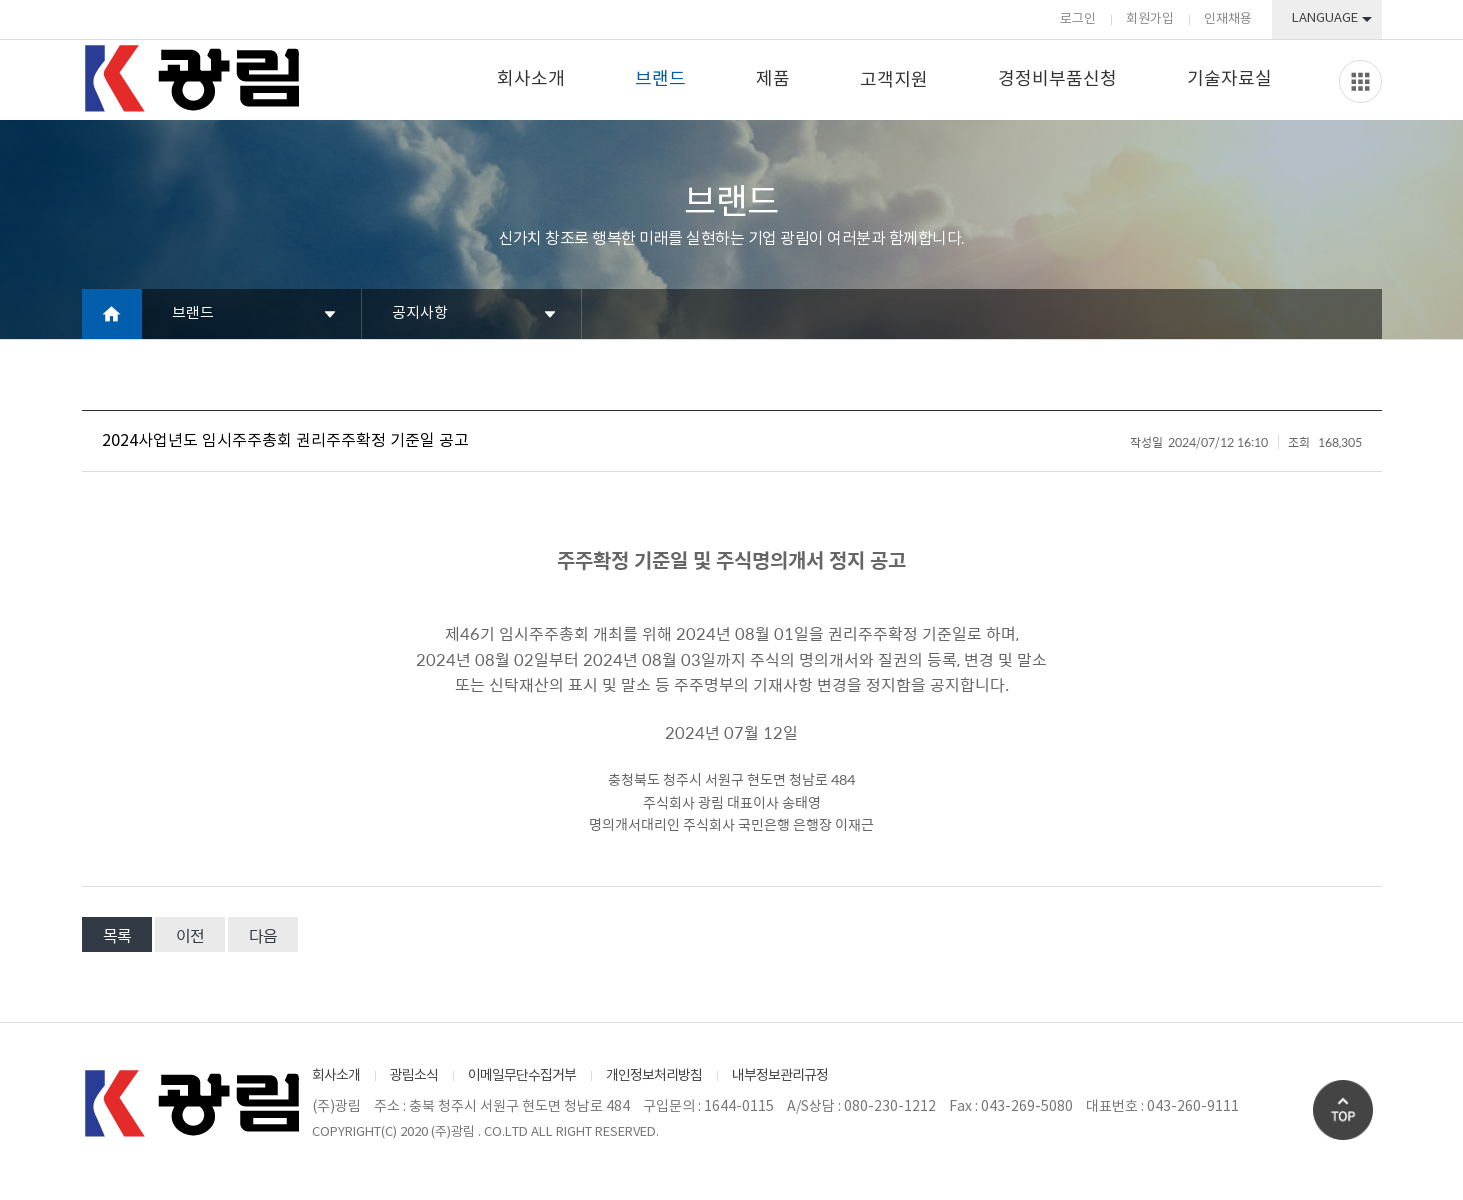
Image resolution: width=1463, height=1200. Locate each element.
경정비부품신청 (1057, 79)
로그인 (1078, 19)
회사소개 (531, 79)
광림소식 (414, 1076)
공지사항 (420, 313)
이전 (190, 935)
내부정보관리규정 (780, 1076)
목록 (117, 935)
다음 (263, 935)
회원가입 (1150, 19)
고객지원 (894, 80)
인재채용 (1228, 19)
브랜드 (660, 79)
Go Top (1343, 1110)
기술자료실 (1229, 79)
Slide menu (1360, 81)
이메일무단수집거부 (522, 1076)
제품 (773, 79)
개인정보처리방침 (654, 1076)
